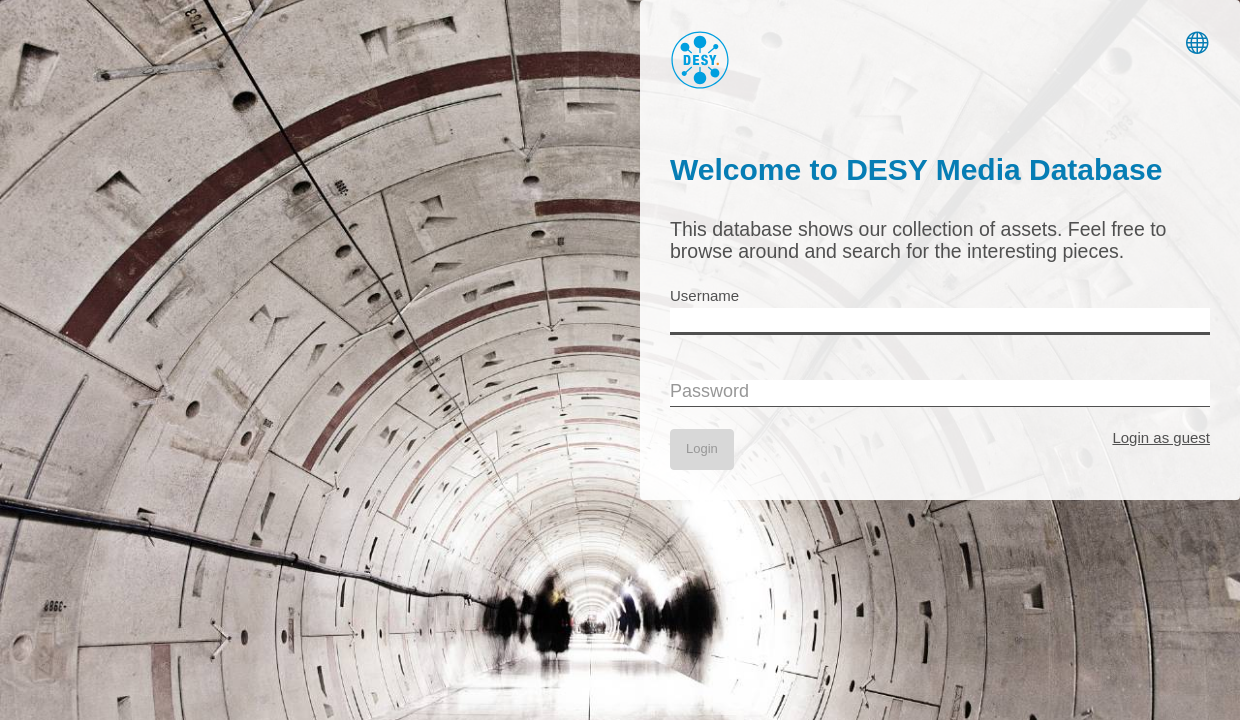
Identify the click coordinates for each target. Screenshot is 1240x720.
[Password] (940, 393)
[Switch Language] (1198, 40)
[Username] (940, 321)
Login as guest (1161, 437)
